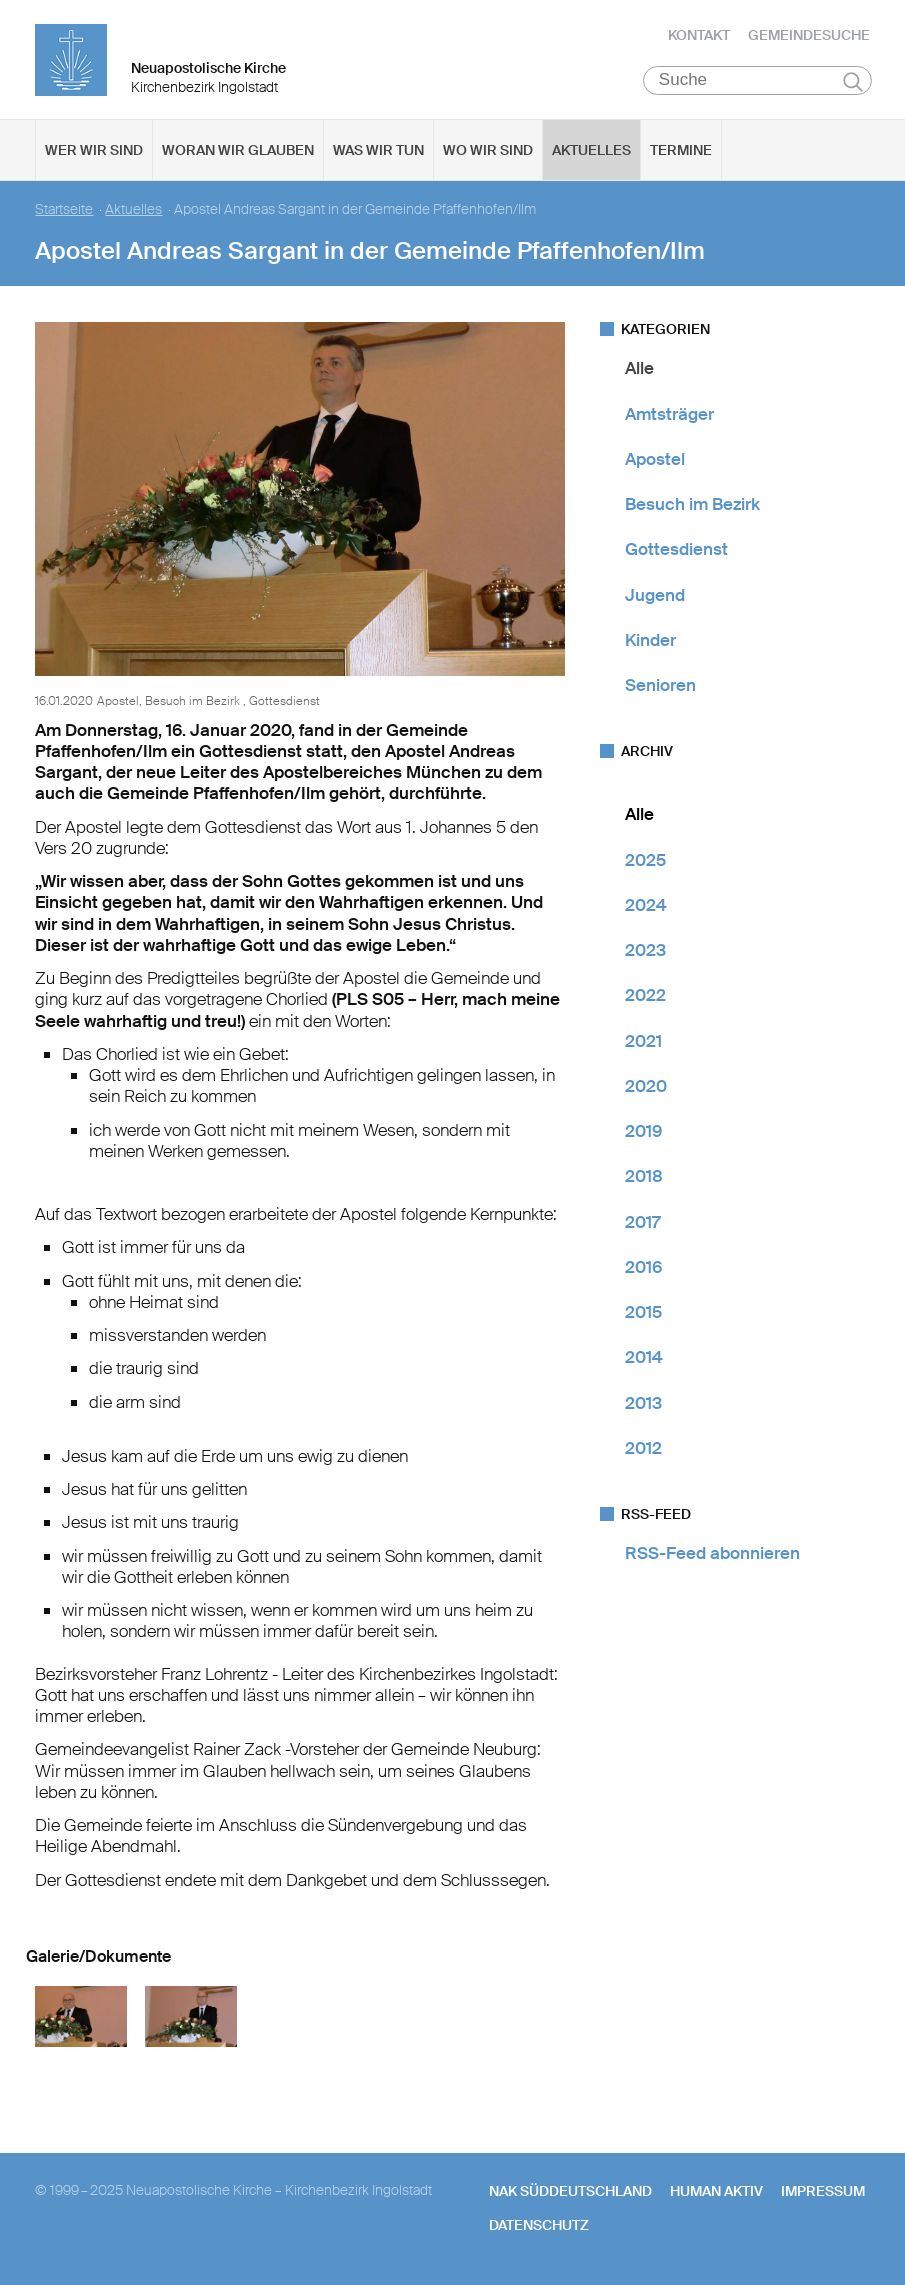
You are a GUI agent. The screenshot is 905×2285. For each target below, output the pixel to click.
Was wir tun (378, 151)
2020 (646, 1087)
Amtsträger (669, 414)
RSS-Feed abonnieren (712, 1554)
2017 (642, 1222)
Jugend (655, 595)
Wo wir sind (488, 151)
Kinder (650, 641)
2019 (643, 1132)
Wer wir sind (94, 151)
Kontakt (699, 35)
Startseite (64, 210)
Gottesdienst (676, 550)
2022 (645, 996)
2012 (643, 1449)
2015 (643, 1313)
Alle (639, 369)
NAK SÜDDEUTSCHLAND (570, 2191)
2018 (644, 1177)
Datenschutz (539, 2226)
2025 (645, 860)
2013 (643, 1403)
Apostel (655, 460)
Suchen (852, 82)
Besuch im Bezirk (692, 505)
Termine (681, 151)
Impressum (823, 2191)
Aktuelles (591, 151)
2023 (645, 951)
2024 (646, 906)
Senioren (660, 686)
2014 (644, 1358)
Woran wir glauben (238, 151)
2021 (643, 1041)
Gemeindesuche (809, 35)
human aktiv (716, 2191)
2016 (643, 1268)
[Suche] (757, 81)
